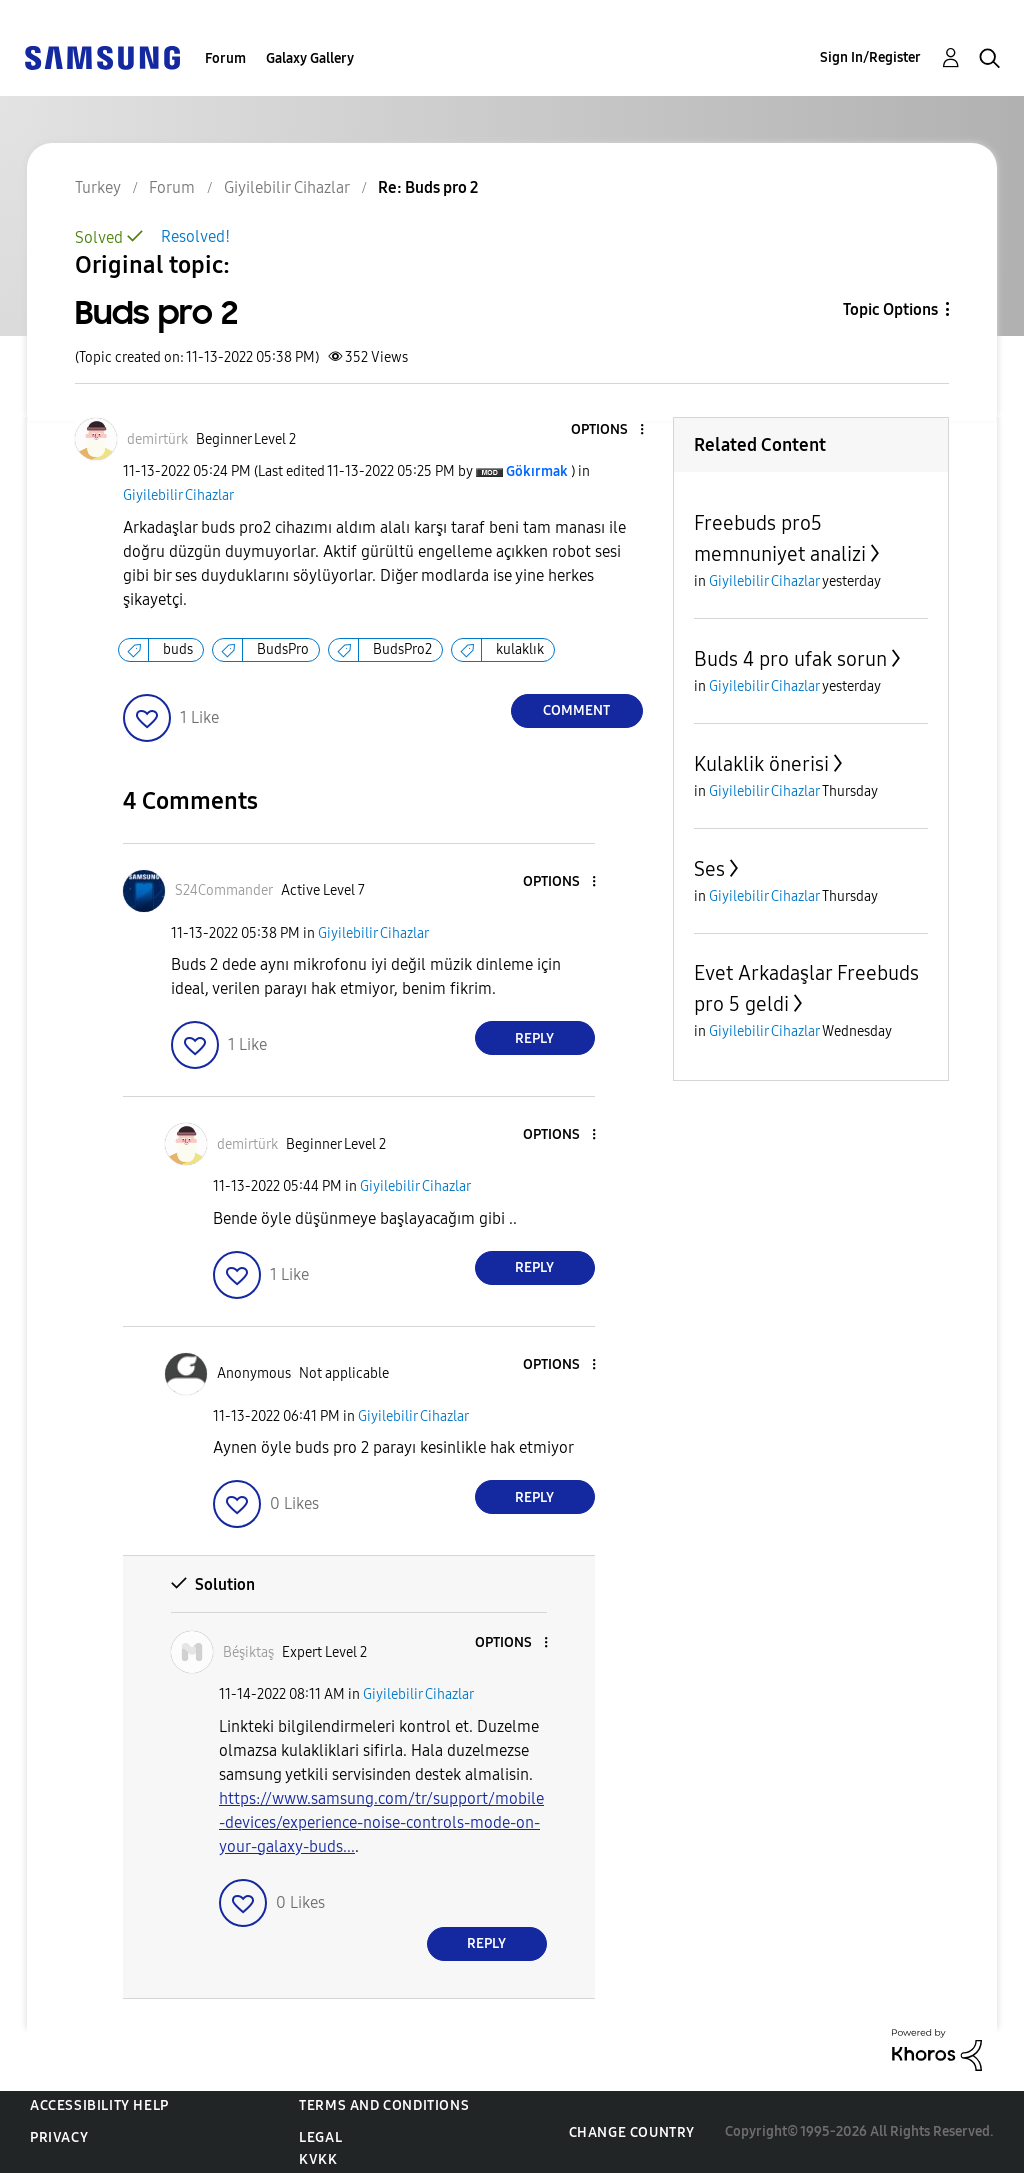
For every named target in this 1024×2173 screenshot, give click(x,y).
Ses (709, 869)
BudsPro (283, 649)
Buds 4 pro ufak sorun (790, 659)
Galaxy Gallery (310, 58)
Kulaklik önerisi (761, 764)
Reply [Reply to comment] (534, 1038)
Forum (225, 58)
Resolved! (195, 236)
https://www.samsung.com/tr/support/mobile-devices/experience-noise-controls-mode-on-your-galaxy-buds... (381, 1822)
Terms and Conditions (384, 2105)
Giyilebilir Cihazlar (178, 495)
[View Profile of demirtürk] (157, 439)
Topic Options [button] (890, 309)
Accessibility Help (99, 2105)
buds (178, 649)
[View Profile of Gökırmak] (537, 471)
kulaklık (520, 649)
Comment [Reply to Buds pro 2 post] (576, 710)
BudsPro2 (402, 649)
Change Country (632, 2132)
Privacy (59, 2137)
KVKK (318, 2159)
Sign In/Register (870, 57)
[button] (608, 430)
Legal (320, 2137)
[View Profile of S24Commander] (224, 890)
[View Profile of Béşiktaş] (248, 1652)
